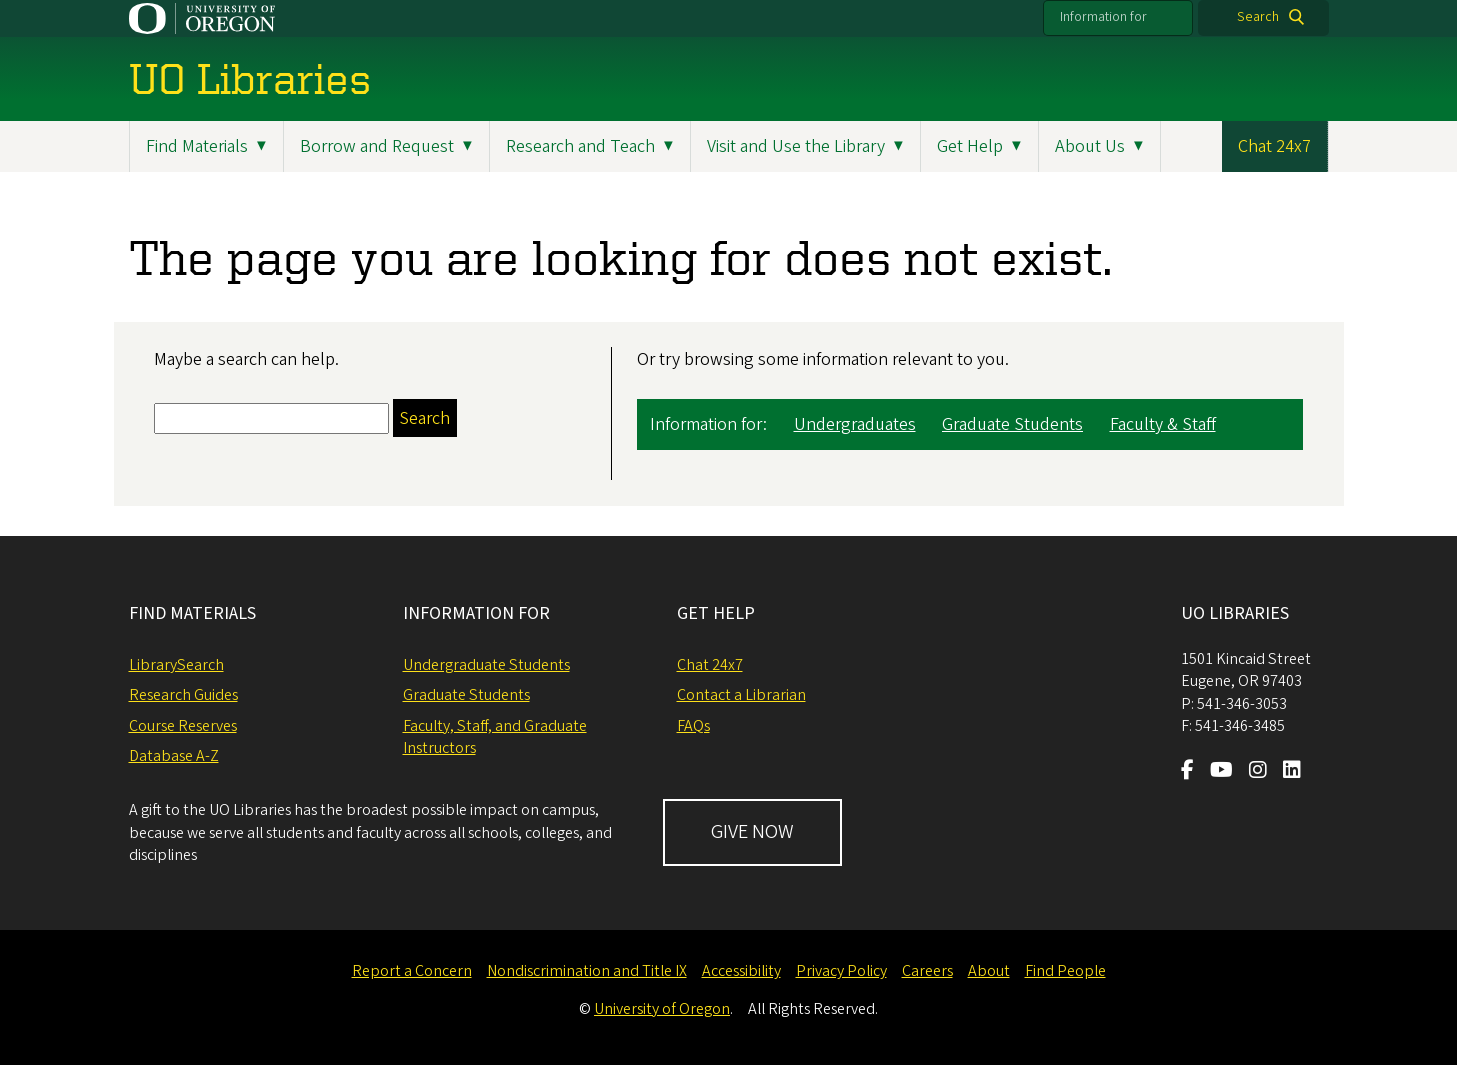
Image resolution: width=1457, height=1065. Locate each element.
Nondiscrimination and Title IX (587, 971)
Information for (1103, 17)
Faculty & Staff (1163, 424)
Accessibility (741, 971)
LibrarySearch (176, 665)
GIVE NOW (752, 832)
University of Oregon (662, 1009)
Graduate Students (1012, 424)
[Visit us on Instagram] (1258, 772)
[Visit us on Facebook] (1187, 772)
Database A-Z (174, 756)
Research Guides (183, 695)
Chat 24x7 (1274, 146)
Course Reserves (183, 726)
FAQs (693, 726)
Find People (1065, 971)
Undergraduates (855, 424)
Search (1258, 17)
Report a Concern (412, 971)
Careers (927, 971)
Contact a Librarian (741, 695)
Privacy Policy (841, 971)
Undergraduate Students (486, 665)
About (989, 971)
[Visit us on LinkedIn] (1292, 772)
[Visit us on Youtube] (1221, 772)
